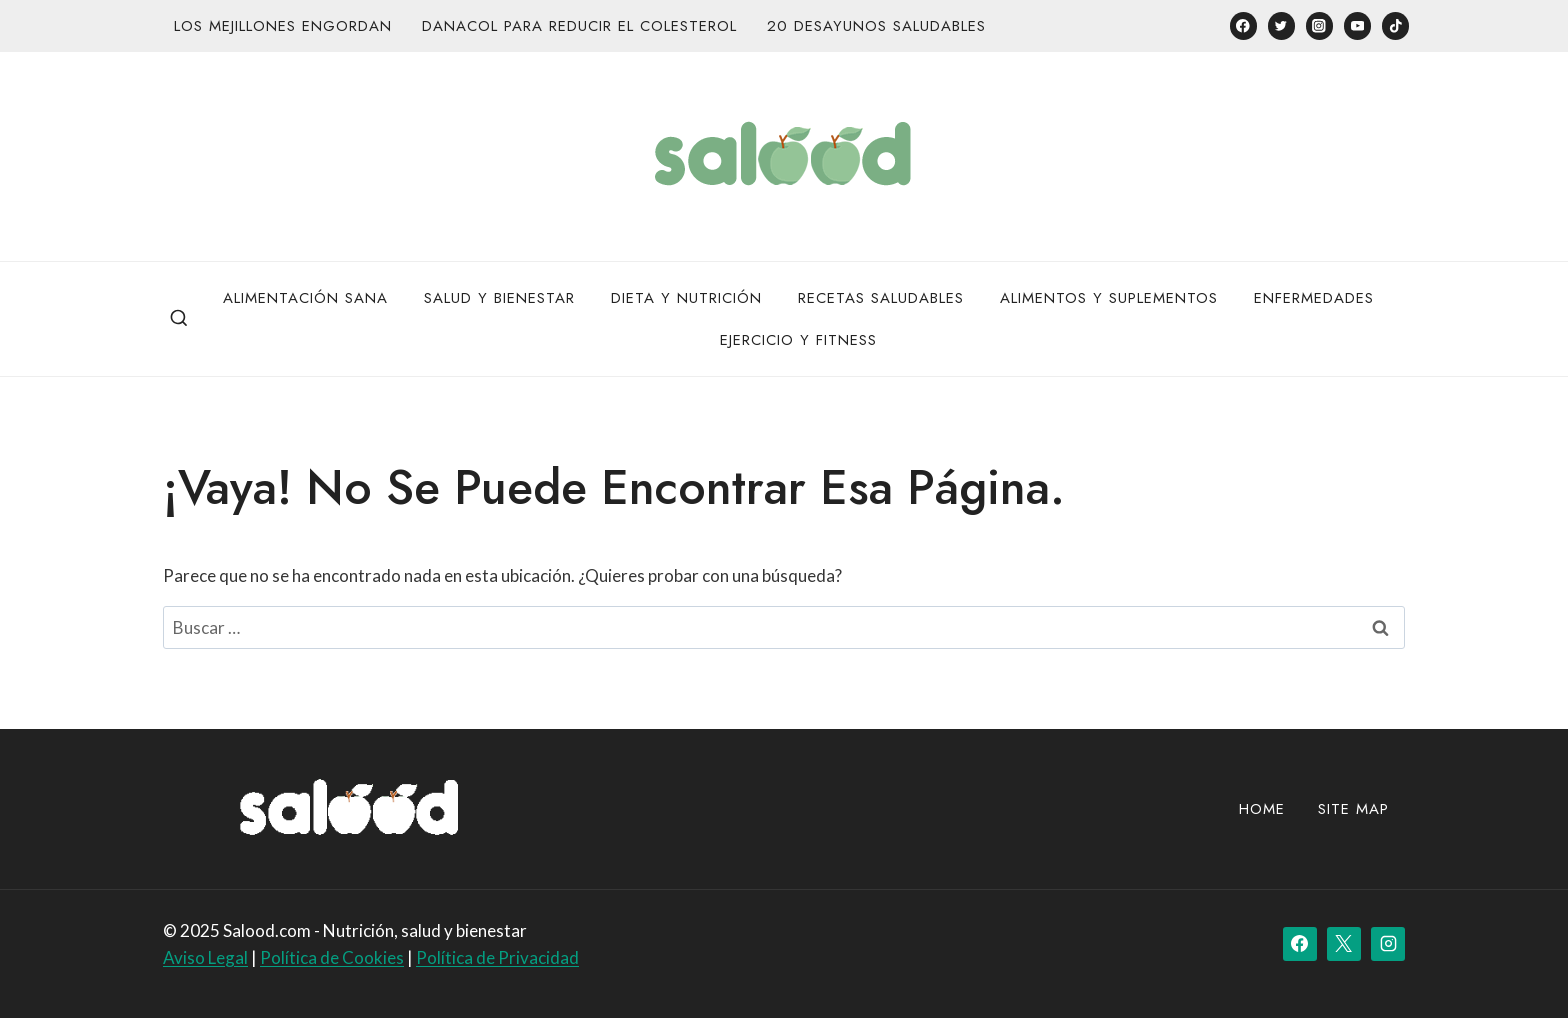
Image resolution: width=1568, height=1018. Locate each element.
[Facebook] (1243, 25)
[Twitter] (1281, 25)
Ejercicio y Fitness (798, 340)
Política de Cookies (332, 957)
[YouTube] (1357, 25)
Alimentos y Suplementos (1109, 298)
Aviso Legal (205, 957)
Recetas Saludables (881, 298)
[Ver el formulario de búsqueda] (179, 319)
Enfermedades (1314, 298)
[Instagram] (1319, 25)
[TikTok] (1395, 25)
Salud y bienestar (499, 298)
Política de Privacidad (497, 957)
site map (1353, 809)
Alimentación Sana (305, 298)
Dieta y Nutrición (686, 298)
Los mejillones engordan (283, 26)
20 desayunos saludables (876, 26)
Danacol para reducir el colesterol (579, 26)
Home (1262, 809)
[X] (1344, 944)
